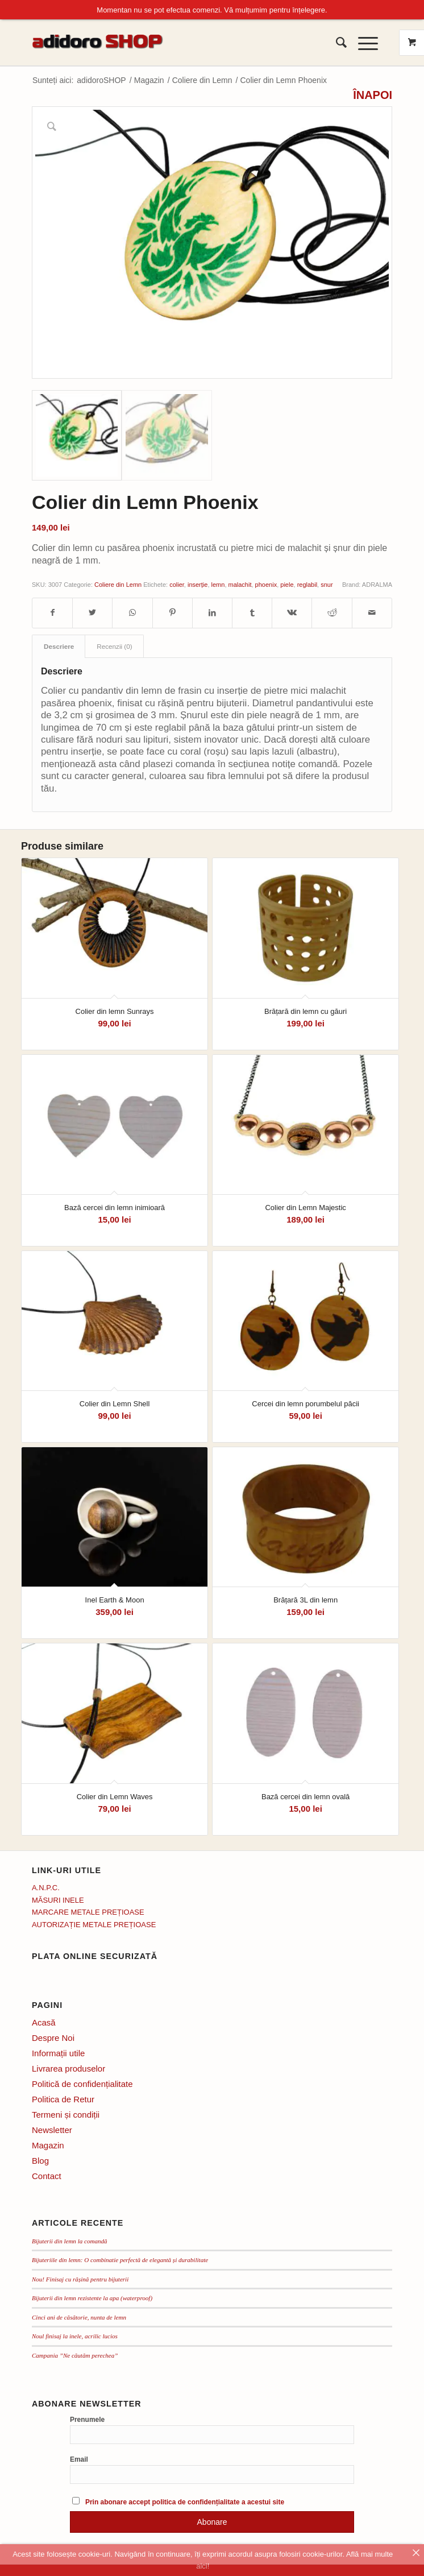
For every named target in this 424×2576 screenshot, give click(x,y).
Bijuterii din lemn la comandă (69, 2238)
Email (79, 2458)
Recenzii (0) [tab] (114, 644)
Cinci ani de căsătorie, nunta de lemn (79, 2315)
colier (176, 582)
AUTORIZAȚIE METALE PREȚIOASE (94, 1922)
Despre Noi (53, 2036)
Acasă (44, 2021)
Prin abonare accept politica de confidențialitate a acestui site (184, 2500)
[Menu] (362, 41)
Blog (40, 2159)
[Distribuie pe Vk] (291, 611)
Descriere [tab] (59, 644)
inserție (197, 582)
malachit (240, 582)
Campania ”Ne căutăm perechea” (75, 2353)
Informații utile (58, 2051)
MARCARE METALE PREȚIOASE (88, 1910)
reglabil (307, 582)
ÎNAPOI (372, 94)
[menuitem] (336, 41)
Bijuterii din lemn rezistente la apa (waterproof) (92, 2296)
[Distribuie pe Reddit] (331, 611)
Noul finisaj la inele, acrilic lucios (75, 2334)
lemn (218, 582)
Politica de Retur (63, 2097)
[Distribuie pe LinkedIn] (212, 611)
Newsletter (52, 2128)
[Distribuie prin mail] (372, 611)
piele (286, 582)
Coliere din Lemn (118, 582)
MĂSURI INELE (58, 1898)
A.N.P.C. (46, 1886)
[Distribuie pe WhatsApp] (132, 611)
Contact (46, 2174)
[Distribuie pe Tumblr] (252, 611)
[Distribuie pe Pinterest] (172, 611)
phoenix (266, 582)
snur (326, 582)
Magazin (48, 2143)
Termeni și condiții (65, 2113)
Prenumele (87, 2418)
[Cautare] (336, 41)
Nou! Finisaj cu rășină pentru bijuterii (80, 2277)
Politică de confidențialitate (82, 2082)
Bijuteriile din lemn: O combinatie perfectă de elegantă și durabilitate (120, 2258)
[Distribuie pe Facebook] (52, 611)
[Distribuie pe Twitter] (92, 611)
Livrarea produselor (68, 2067)
